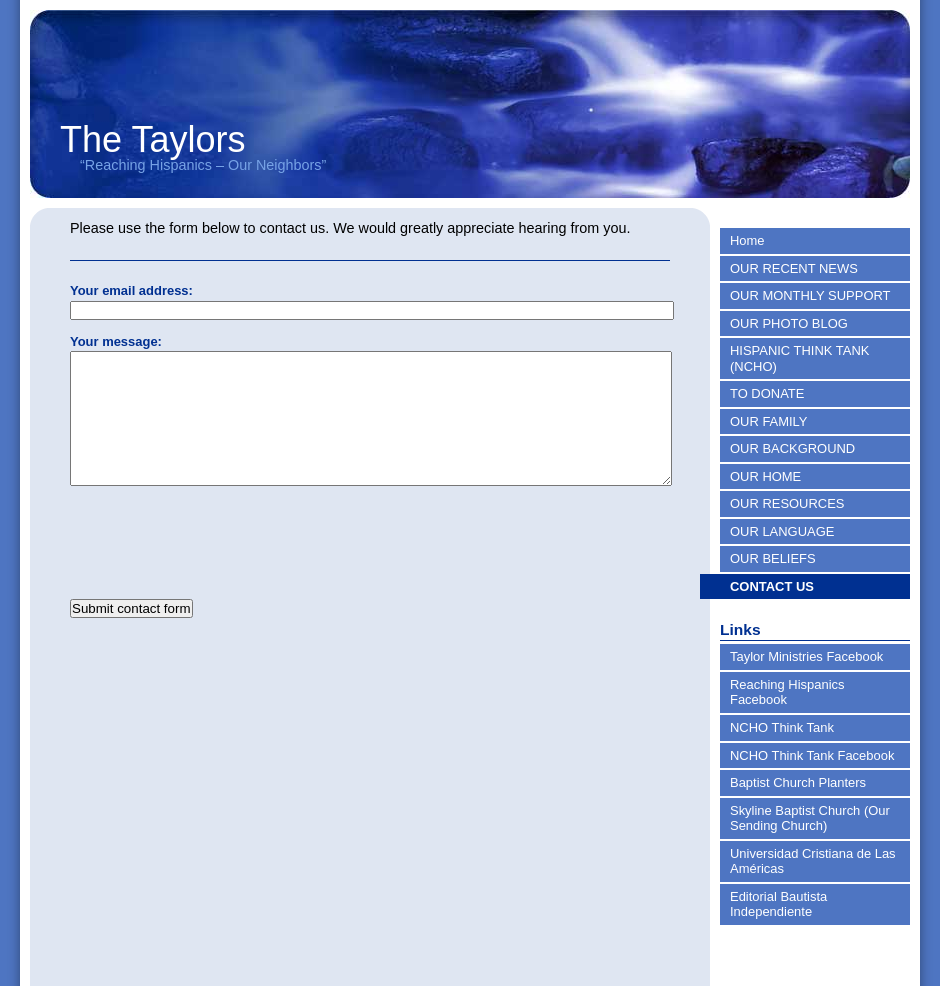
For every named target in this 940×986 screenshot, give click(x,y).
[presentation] (222, 566)
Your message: (116, 341)
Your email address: (131, 290)
